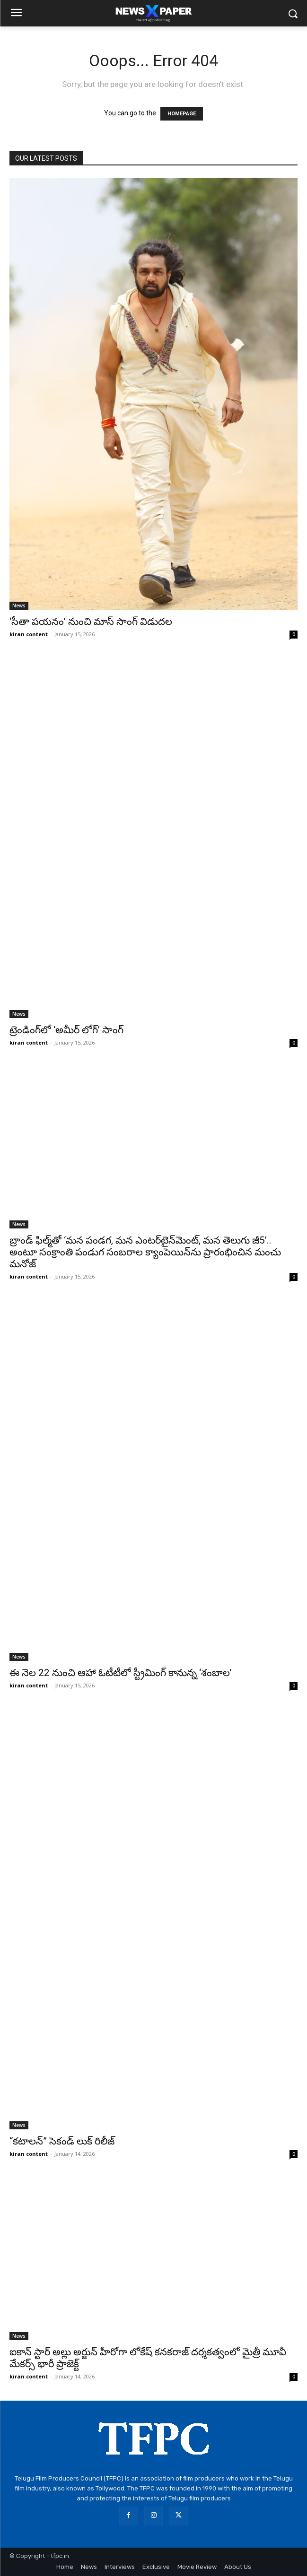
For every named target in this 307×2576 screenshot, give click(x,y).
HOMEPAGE (181, 114)
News (19, 605)
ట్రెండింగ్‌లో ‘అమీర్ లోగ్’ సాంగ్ (66, 1030)
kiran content (28, 634)
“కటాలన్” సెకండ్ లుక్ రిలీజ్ (61, 2141)
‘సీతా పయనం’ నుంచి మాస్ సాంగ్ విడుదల (90, 621)
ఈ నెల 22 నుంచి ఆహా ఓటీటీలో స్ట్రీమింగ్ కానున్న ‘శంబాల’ (120, 1672)
